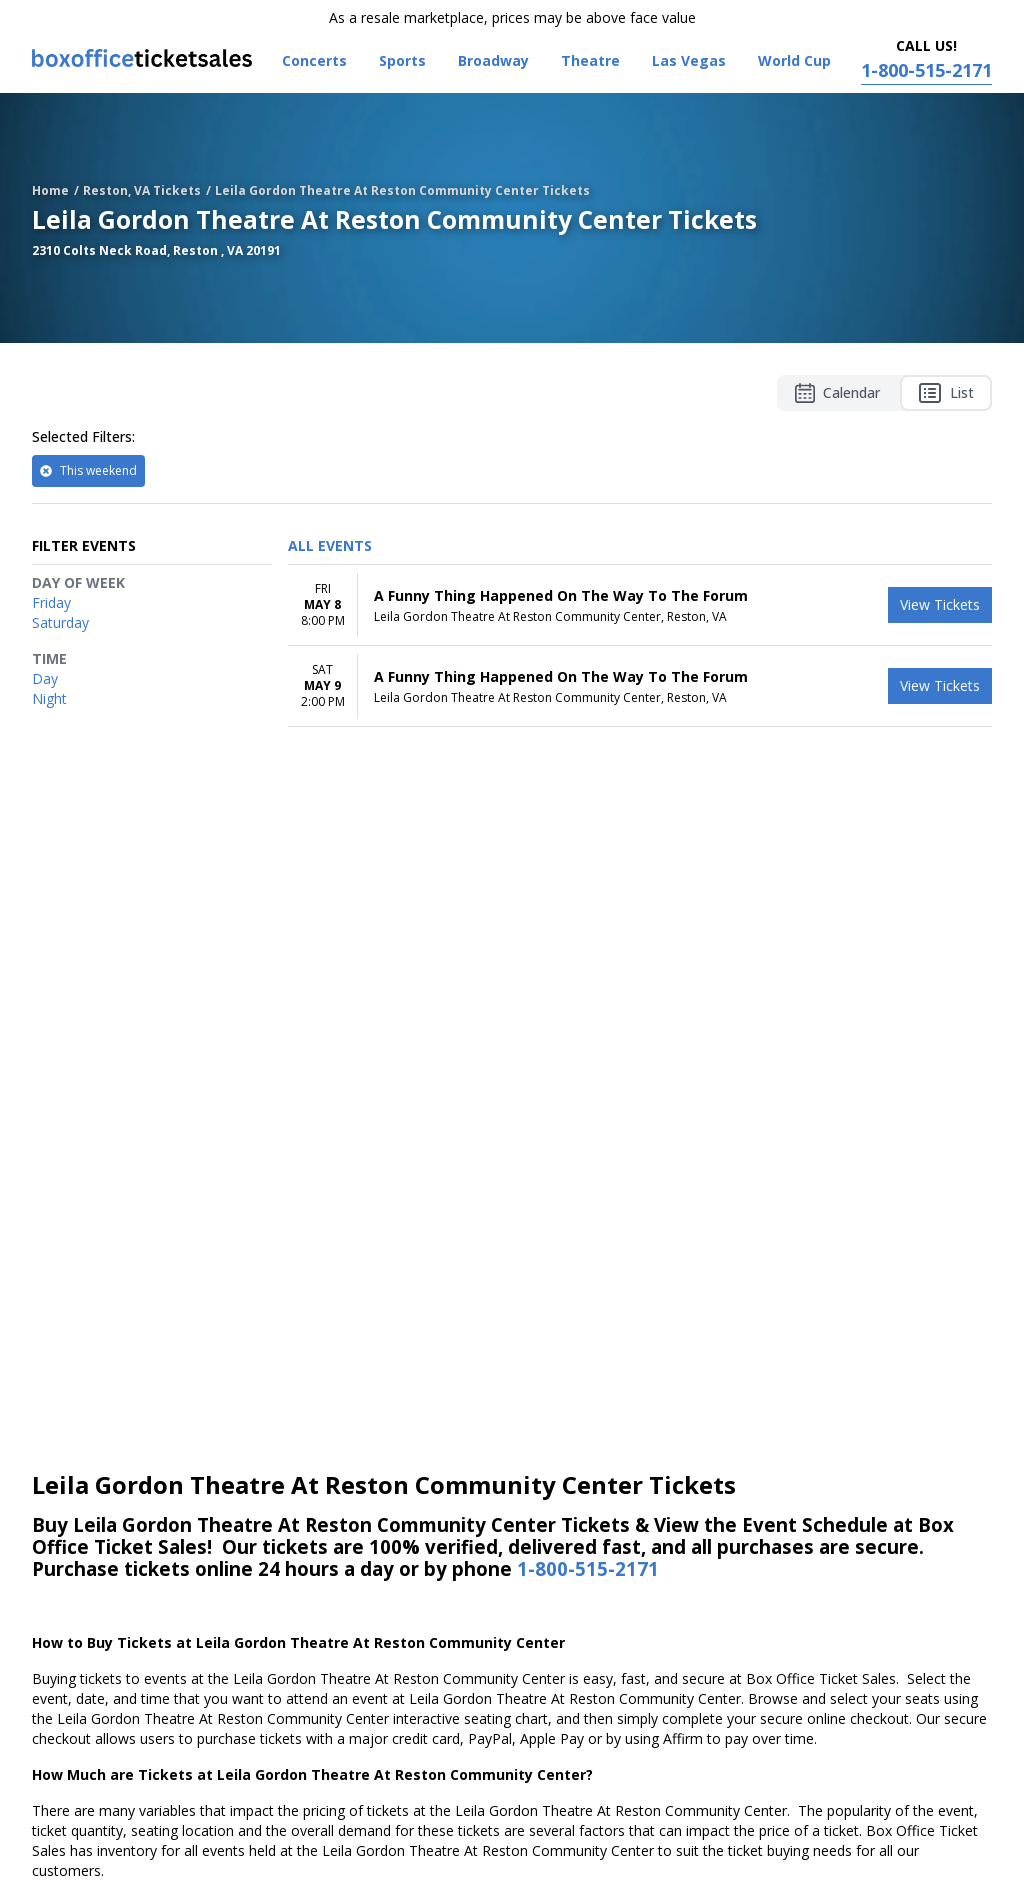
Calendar (837, 393)
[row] (640, 605)
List (946, 393)
